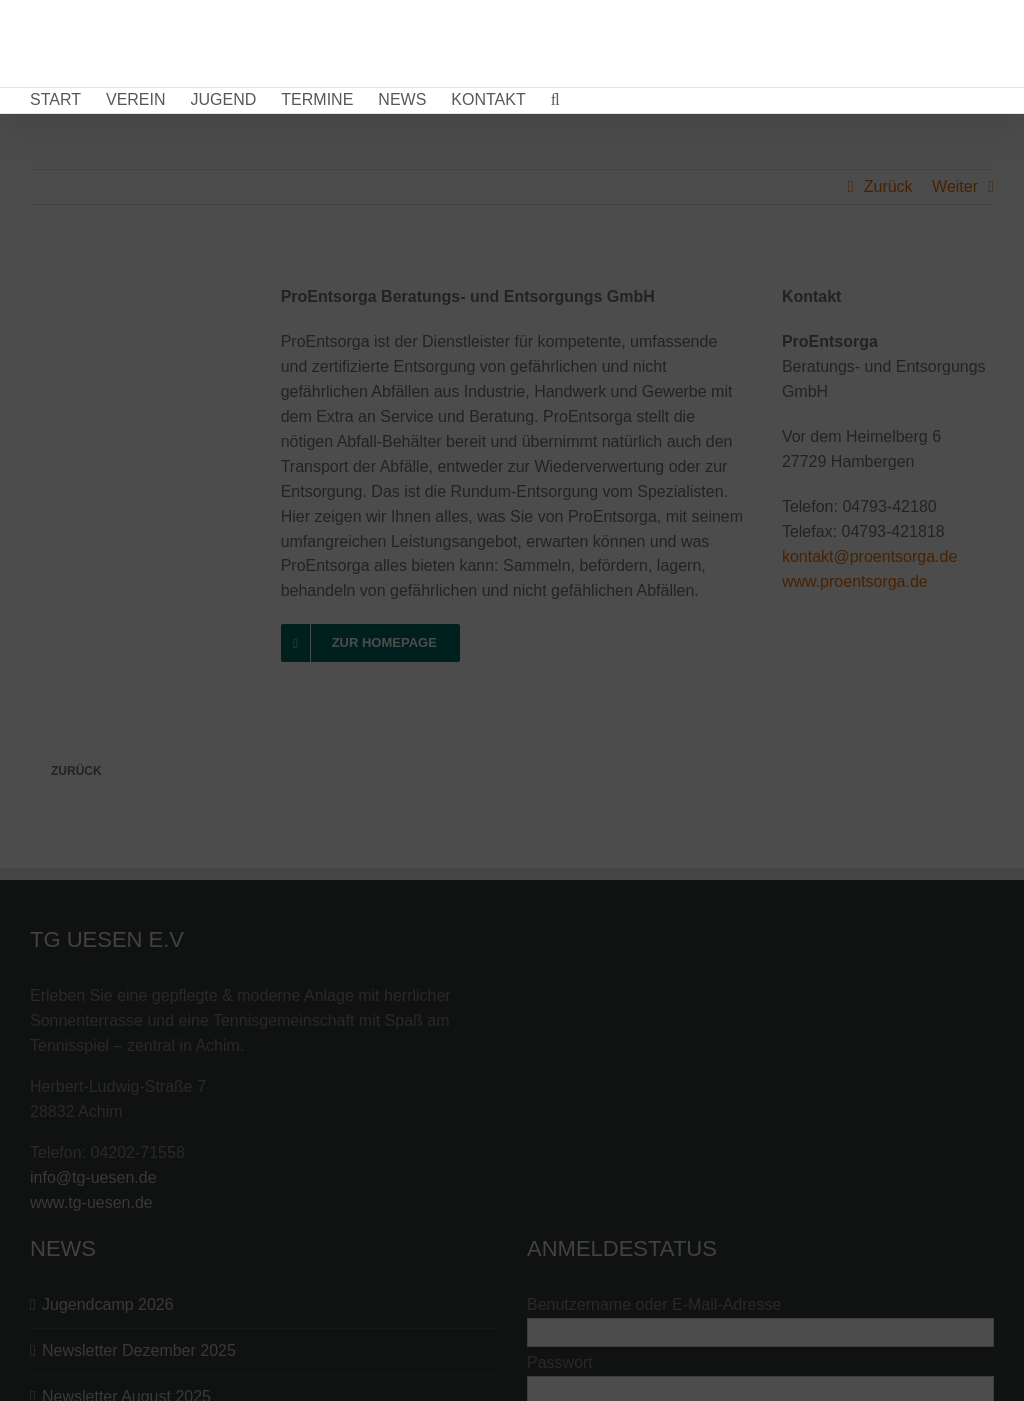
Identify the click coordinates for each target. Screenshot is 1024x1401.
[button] (555, 100)
